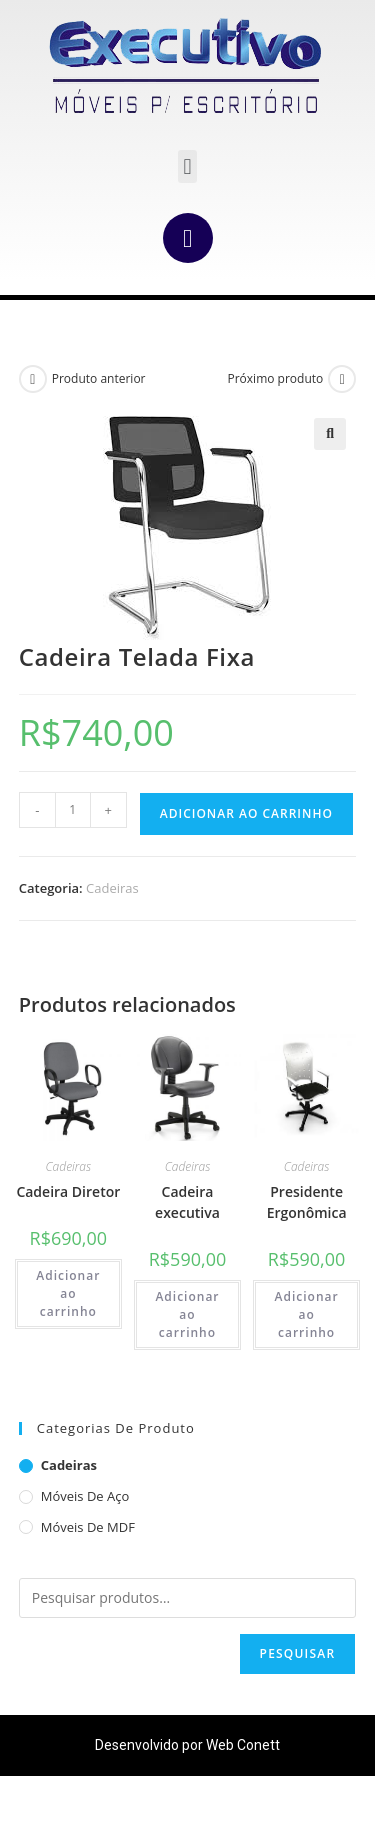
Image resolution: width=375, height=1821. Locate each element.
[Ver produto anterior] (33, 379)
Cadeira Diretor (68, 1191)
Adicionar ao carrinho (246, 813)
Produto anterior (99, 378)
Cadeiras (112, 888)
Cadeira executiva (187, 1202)
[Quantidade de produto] (73, 810)
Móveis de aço (85, 1496)
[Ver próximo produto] (342, 379)
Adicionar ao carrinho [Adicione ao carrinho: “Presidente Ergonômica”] (307, 1314)
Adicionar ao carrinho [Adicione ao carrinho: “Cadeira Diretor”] (68, 1293)
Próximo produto (275, 378)
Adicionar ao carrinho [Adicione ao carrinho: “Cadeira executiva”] (187, 1314)
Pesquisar (298, 1653)
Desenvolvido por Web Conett (187, 1745)
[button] (187, 166)
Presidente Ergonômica (307, 1202)
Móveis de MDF (88, 1527)
